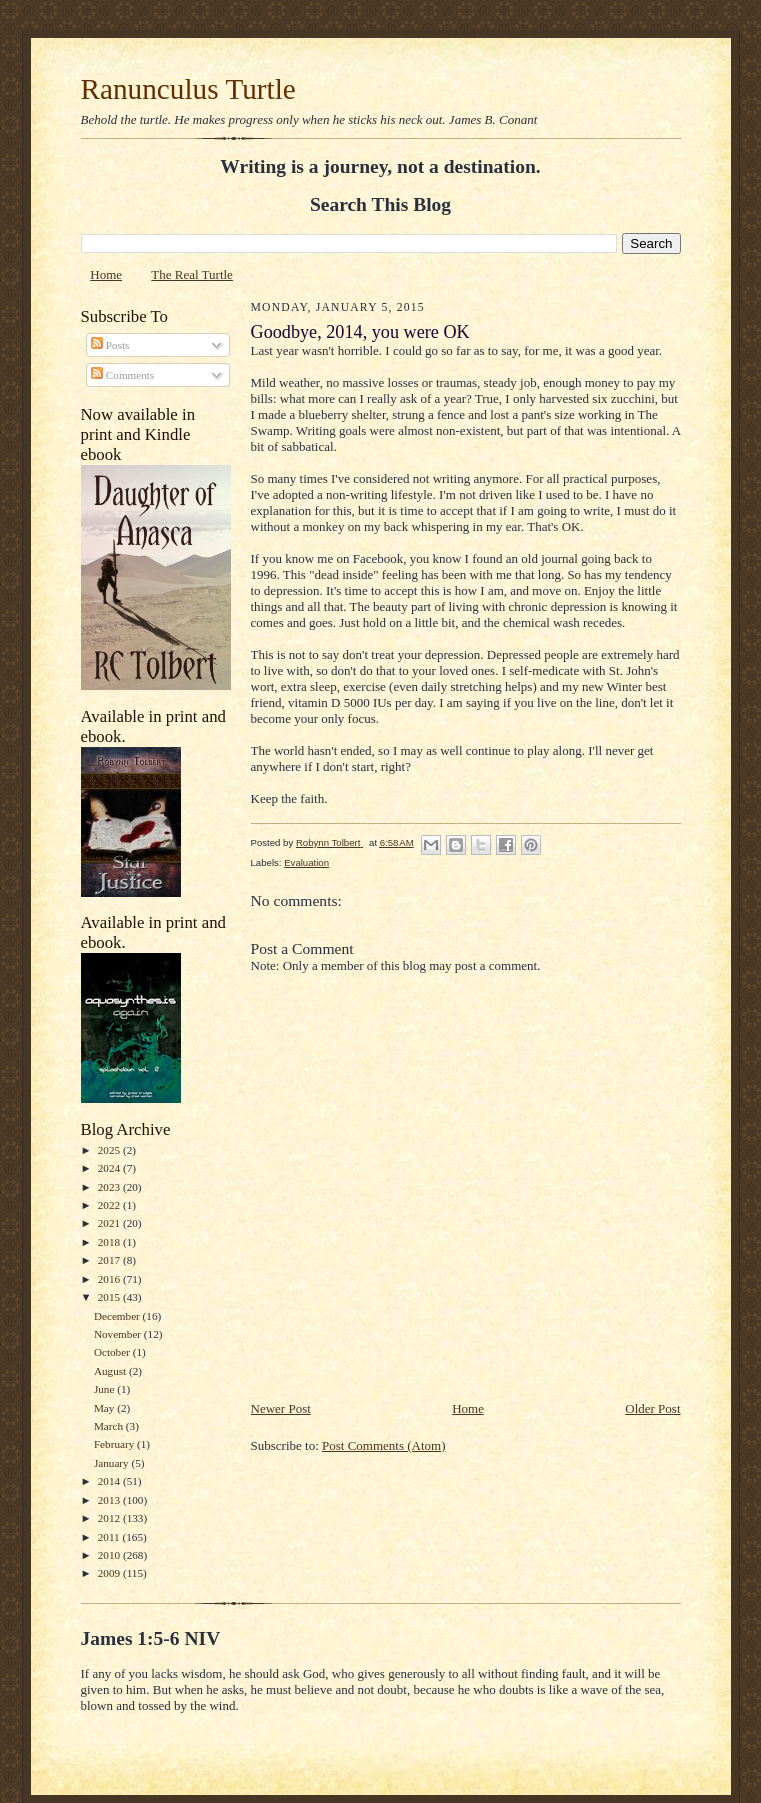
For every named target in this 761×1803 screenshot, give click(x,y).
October (113, 1352)
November (119, 1334)
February (115, 1444)
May (105, 1408)
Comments (122, 375)
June (105, 1389)
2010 (110, 1555)
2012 (110, 1518)
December (118, 1316)
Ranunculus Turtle (188, 89)
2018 (110, 1242)
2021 (110, 1223)
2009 (110, 1573)
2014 (110, 1481)
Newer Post (281, 1408)
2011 (110, 1537)
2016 (110, 1279)
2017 (110, 1260)
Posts (110, 345)
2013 (110, 1500)
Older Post (652, 1408)
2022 (110, 1205)
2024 (110, 1168)
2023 (110, 1187)
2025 (110, 1150)
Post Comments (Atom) (384, 1445)
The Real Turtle (192, 274)
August (111, 1371)
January (113, 1463)
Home (106, 274)
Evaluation (306, 862)
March (110, 1426)
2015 (110, 1297)
